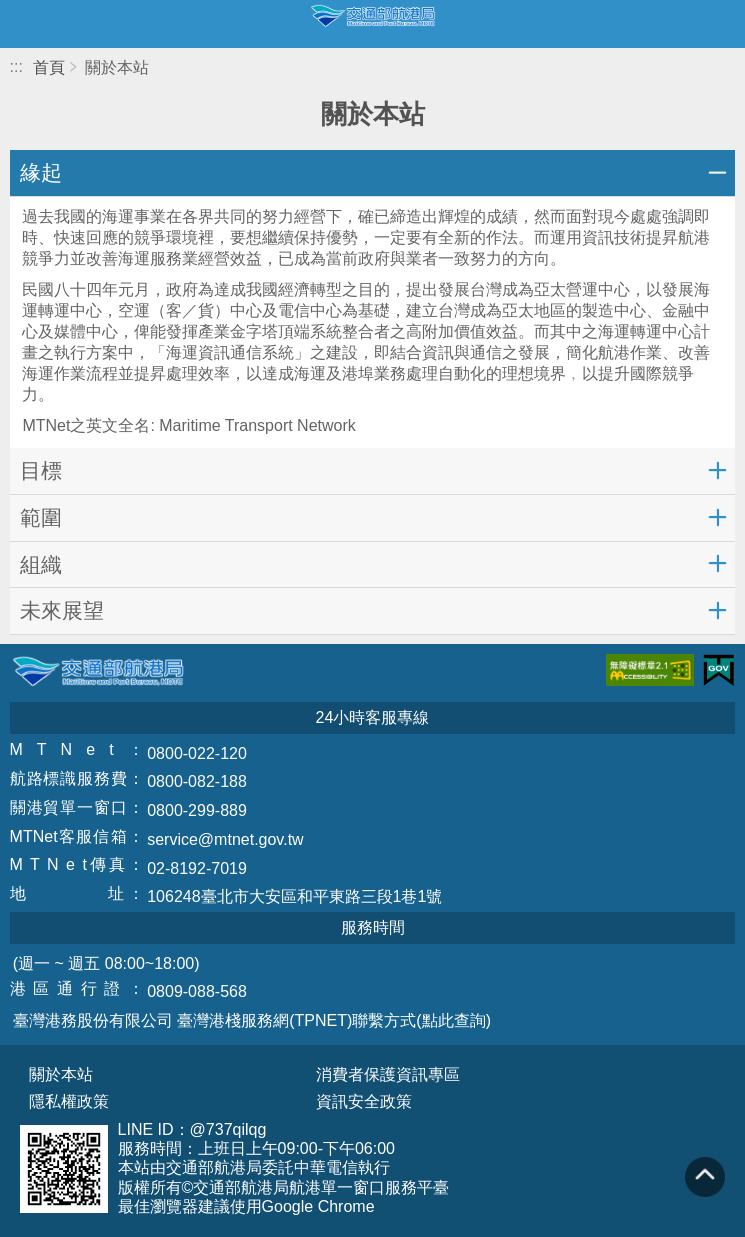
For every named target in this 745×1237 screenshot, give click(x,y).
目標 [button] (41, 470)
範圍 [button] (41, 517)
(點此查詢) (453, 1020)
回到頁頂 (705, 1177)
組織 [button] (41, 564)
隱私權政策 (69, 1102)
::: (16, 66)
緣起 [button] (41, 172)
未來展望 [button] (62, 610)
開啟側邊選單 (24, 24)
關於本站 (61, 1075)
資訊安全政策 (364, 1102)
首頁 (49, 67)
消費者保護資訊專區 (388, 1075)
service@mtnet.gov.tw (225, 839)
